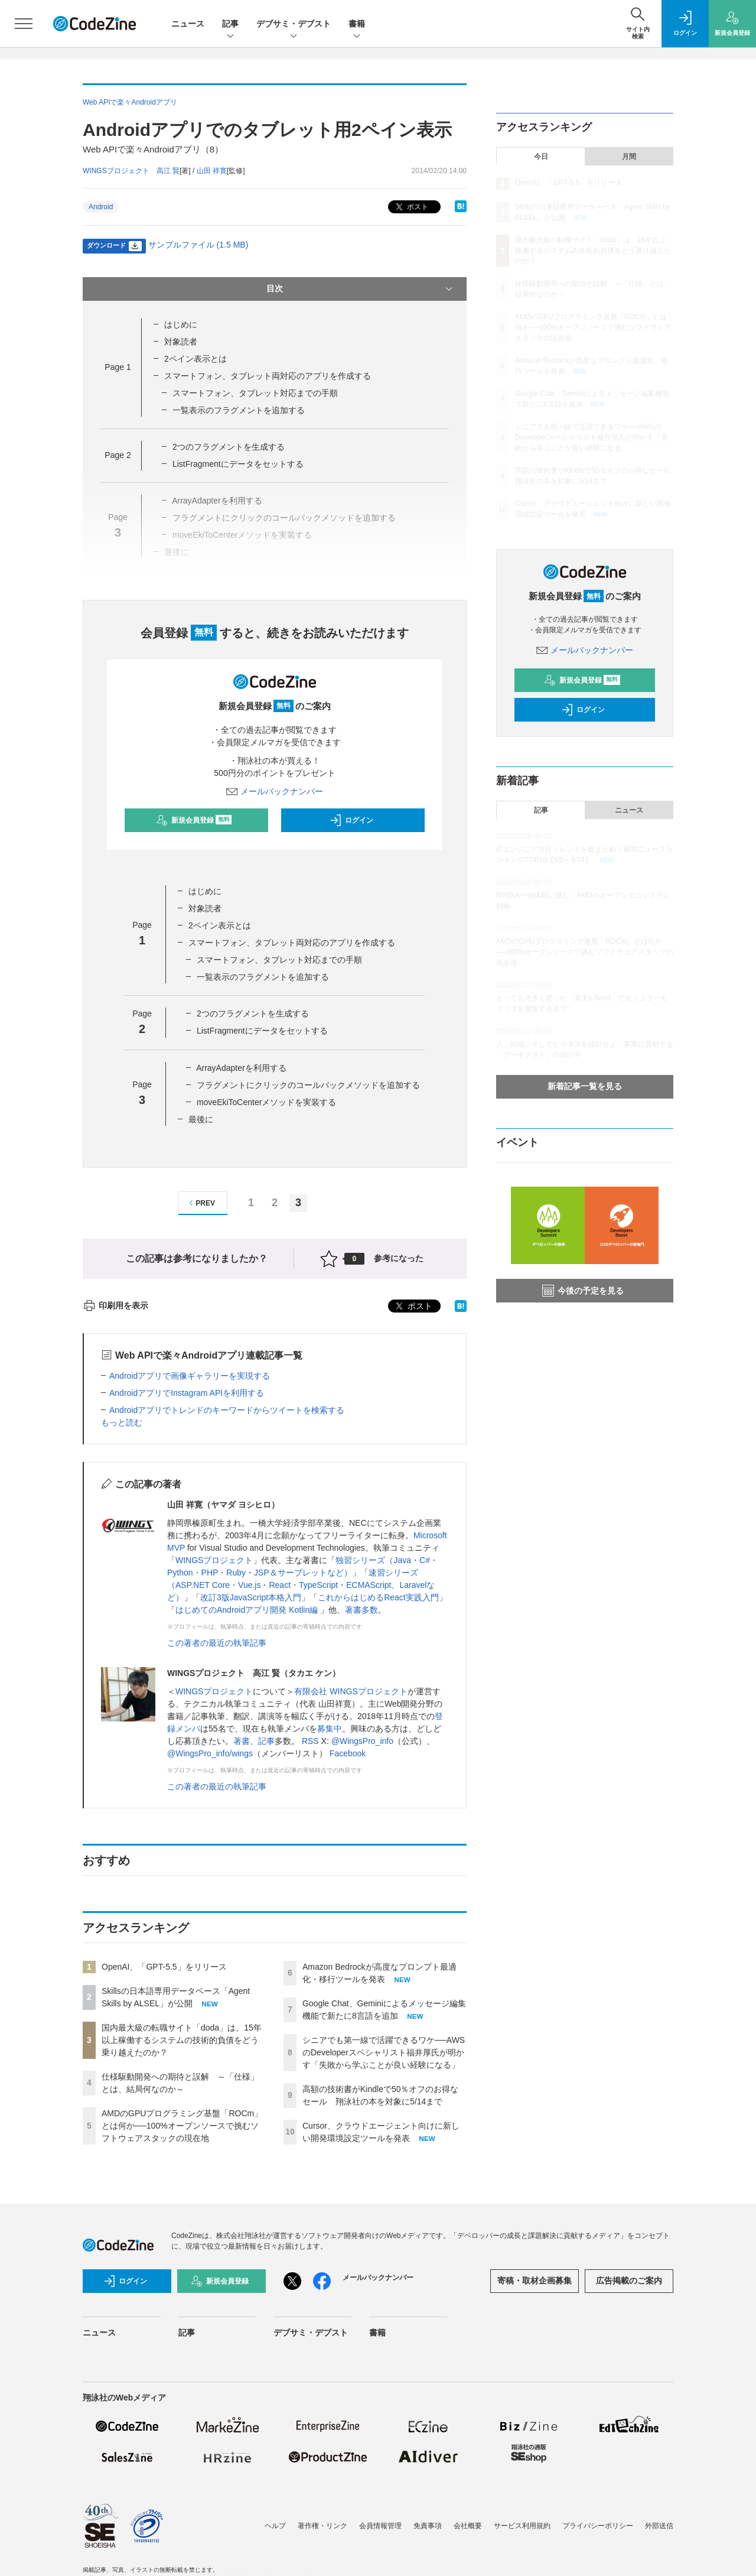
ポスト (410, 207)
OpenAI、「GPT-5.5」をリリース (164, 1966)
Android (101, 207)
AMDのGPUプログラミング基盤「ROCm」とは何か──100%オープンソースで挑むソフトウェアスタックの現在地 (182, 2126)
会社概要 (468, 2526)
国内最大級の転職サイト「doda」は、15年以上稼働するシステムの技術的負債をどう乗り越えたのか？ (182, 2040)
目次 (360, 289)
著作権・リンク (322, 2526)
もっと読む (121, 1422)
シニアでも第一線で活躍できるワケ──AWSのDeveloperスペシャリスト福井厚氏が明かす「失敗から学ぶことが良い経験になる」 (383, 2052)
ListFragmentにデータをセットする (238, 464)
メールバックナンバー (274, 791)
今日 (541, 156)
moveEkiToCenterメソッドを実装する (267, 1102)
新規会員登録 (194, 820)
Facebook (348, 1753)
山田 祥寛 (212, 171)
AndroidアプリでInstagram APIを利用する (186, 1393)
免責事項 (427, 2526)
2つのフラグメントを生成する (228, 446)
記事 (230, 24)
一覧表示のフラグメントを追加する (238, 410)
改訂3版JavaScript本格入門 (250, 1597)
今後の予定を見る (583, 1291)
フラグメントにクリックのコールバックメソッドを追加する (308, 1085)
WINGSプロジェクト (214, 1560)
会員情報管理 (380, 2526)
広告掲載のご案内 (629, 2280)
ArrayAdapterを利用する (241, 1068)
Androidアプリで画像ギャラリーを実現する (189, 1375)
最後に (200, 1119)
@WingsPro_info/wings (210, 1753)
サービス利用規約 (522, 2526)
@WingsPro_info (362, 1741)
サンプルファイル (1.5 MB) (198, 244)
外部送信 (659, 2526)
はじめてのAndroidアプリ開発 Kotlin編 (247, 1610)
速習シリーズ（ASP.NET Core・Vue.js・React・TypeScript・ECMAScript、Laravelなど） (301, 1585)
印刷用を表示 (115, 1305)
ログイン (351, 820)
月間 (629, 156)
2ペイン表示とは (195, 358)
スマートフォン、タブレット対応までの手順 (255, 393)
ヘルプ (275, 2526)
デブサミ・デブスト (293, 24)
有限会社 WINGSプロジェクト (350, 1691)
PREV (200, 1203)
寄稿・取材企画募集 (534, 2280)
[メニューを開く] (23, 23)
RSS (310, 1741)
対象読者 (180, 341)
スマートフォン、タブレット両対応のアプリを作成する (267, 376)
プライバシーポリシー (597, 2526)
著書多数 (361, 1610)
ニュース (187, 23)
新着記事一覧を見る (585, 1086)
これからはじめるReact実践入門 (378, 1597)
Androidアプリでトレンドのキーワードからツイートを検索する (226, 1410)
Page (118, 367)
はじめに (180, 324)
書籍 (356, 24)
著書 (241, 1741)
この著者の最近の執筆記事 (216, 1643)
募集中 (329, 1728)
